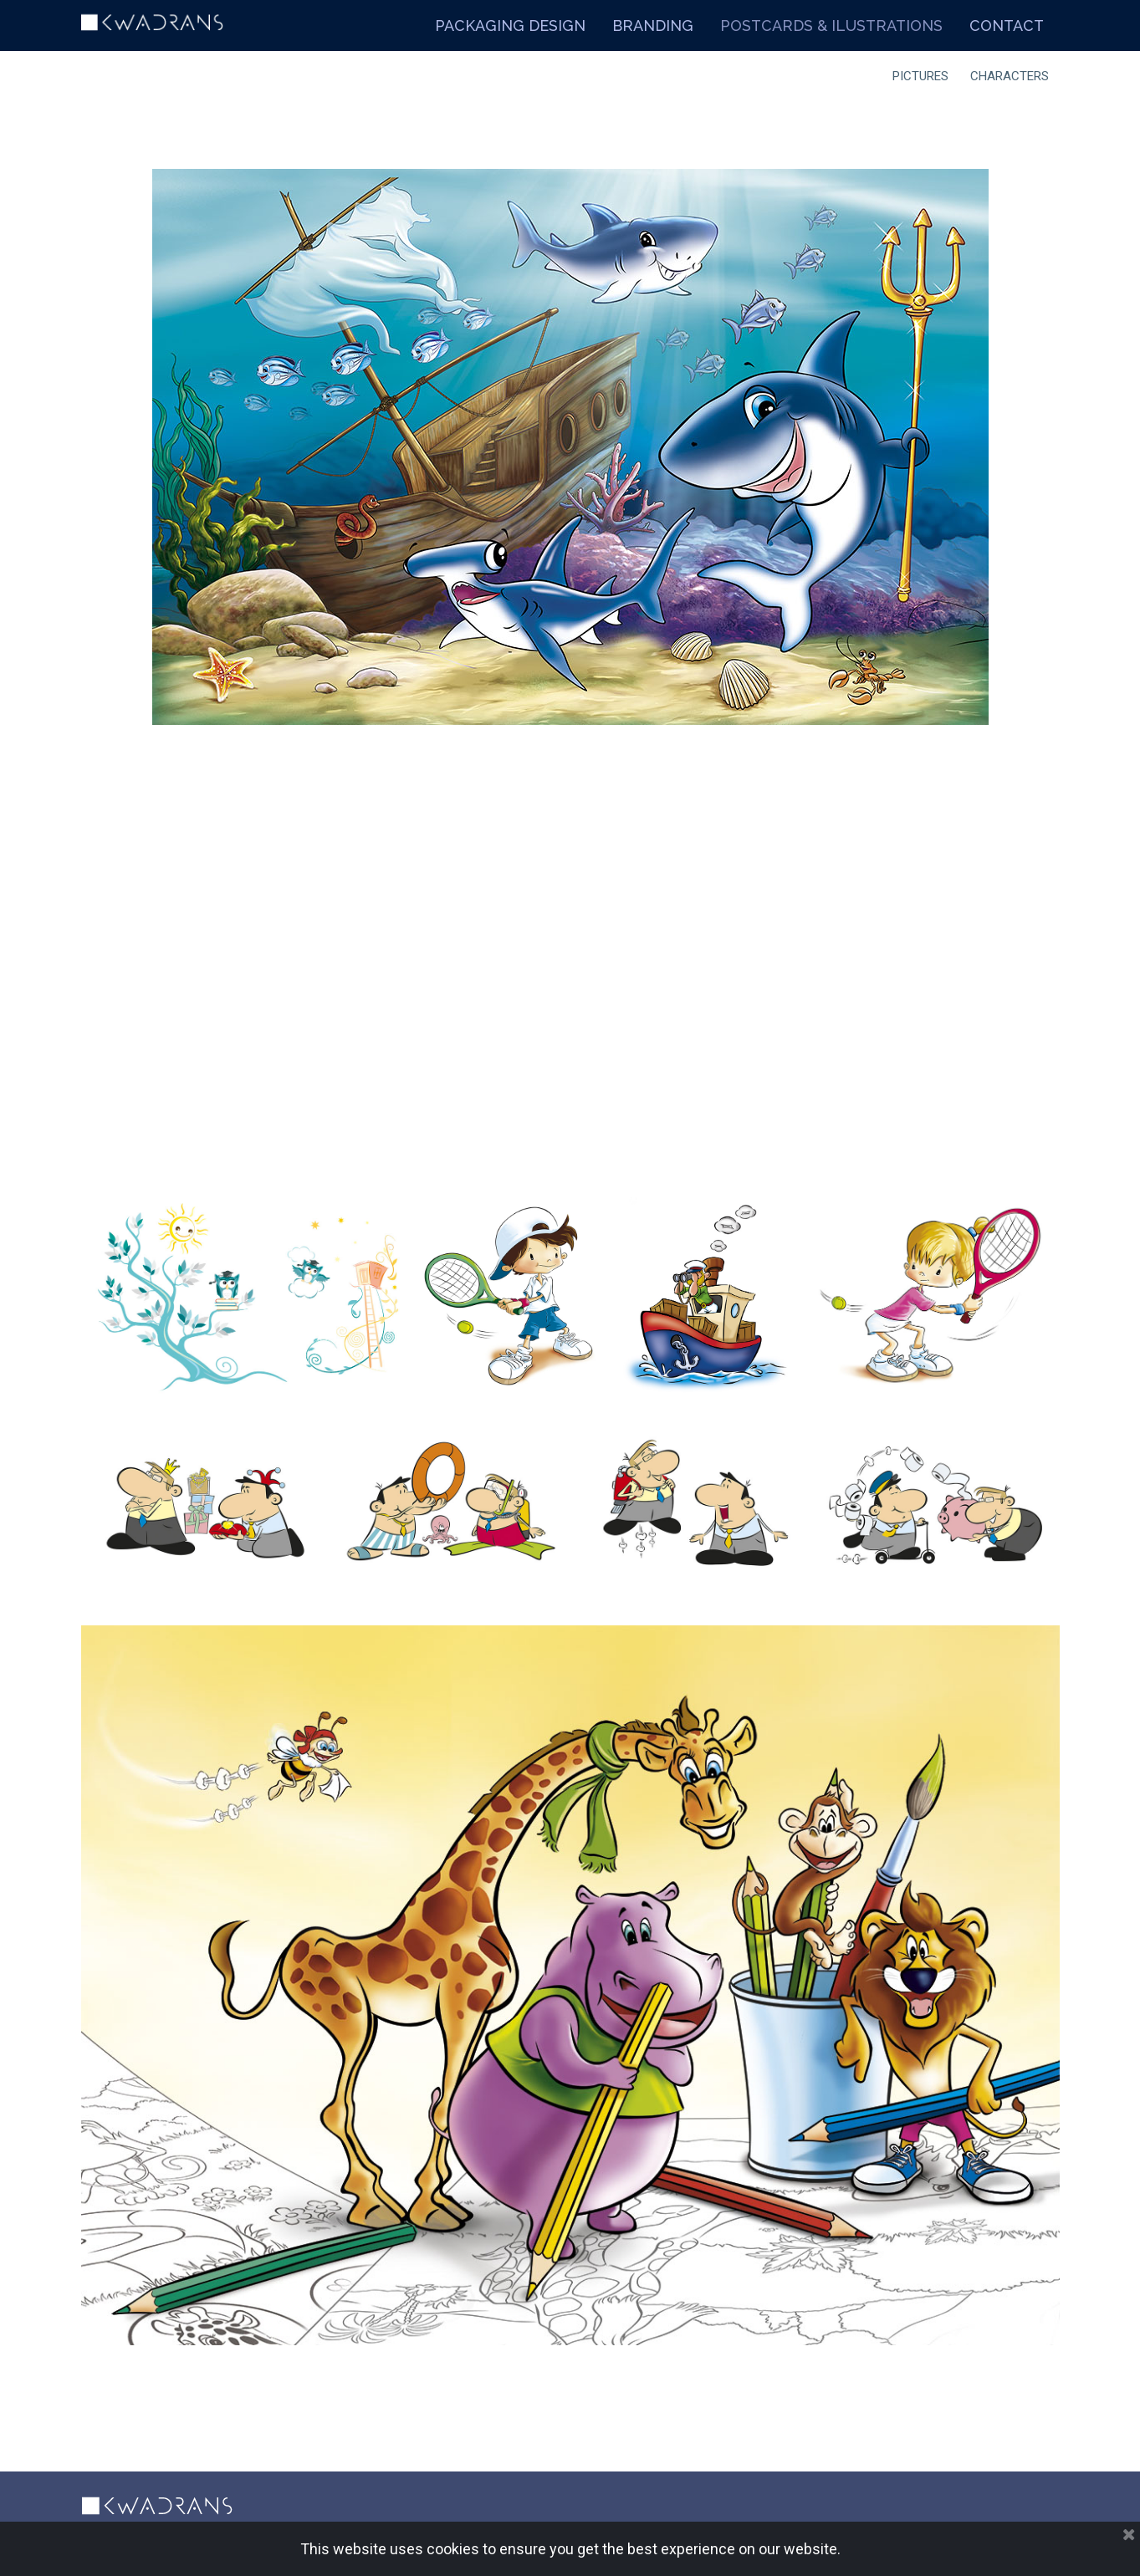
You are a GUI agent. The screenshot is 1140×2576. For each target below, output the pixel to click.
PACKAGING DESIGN (510, 25)
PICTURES (920, 76)
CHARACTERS (1009, 76)
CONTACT (1006, 25)
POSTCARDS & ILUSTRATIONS (831, 25)
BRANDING (652, 25)
